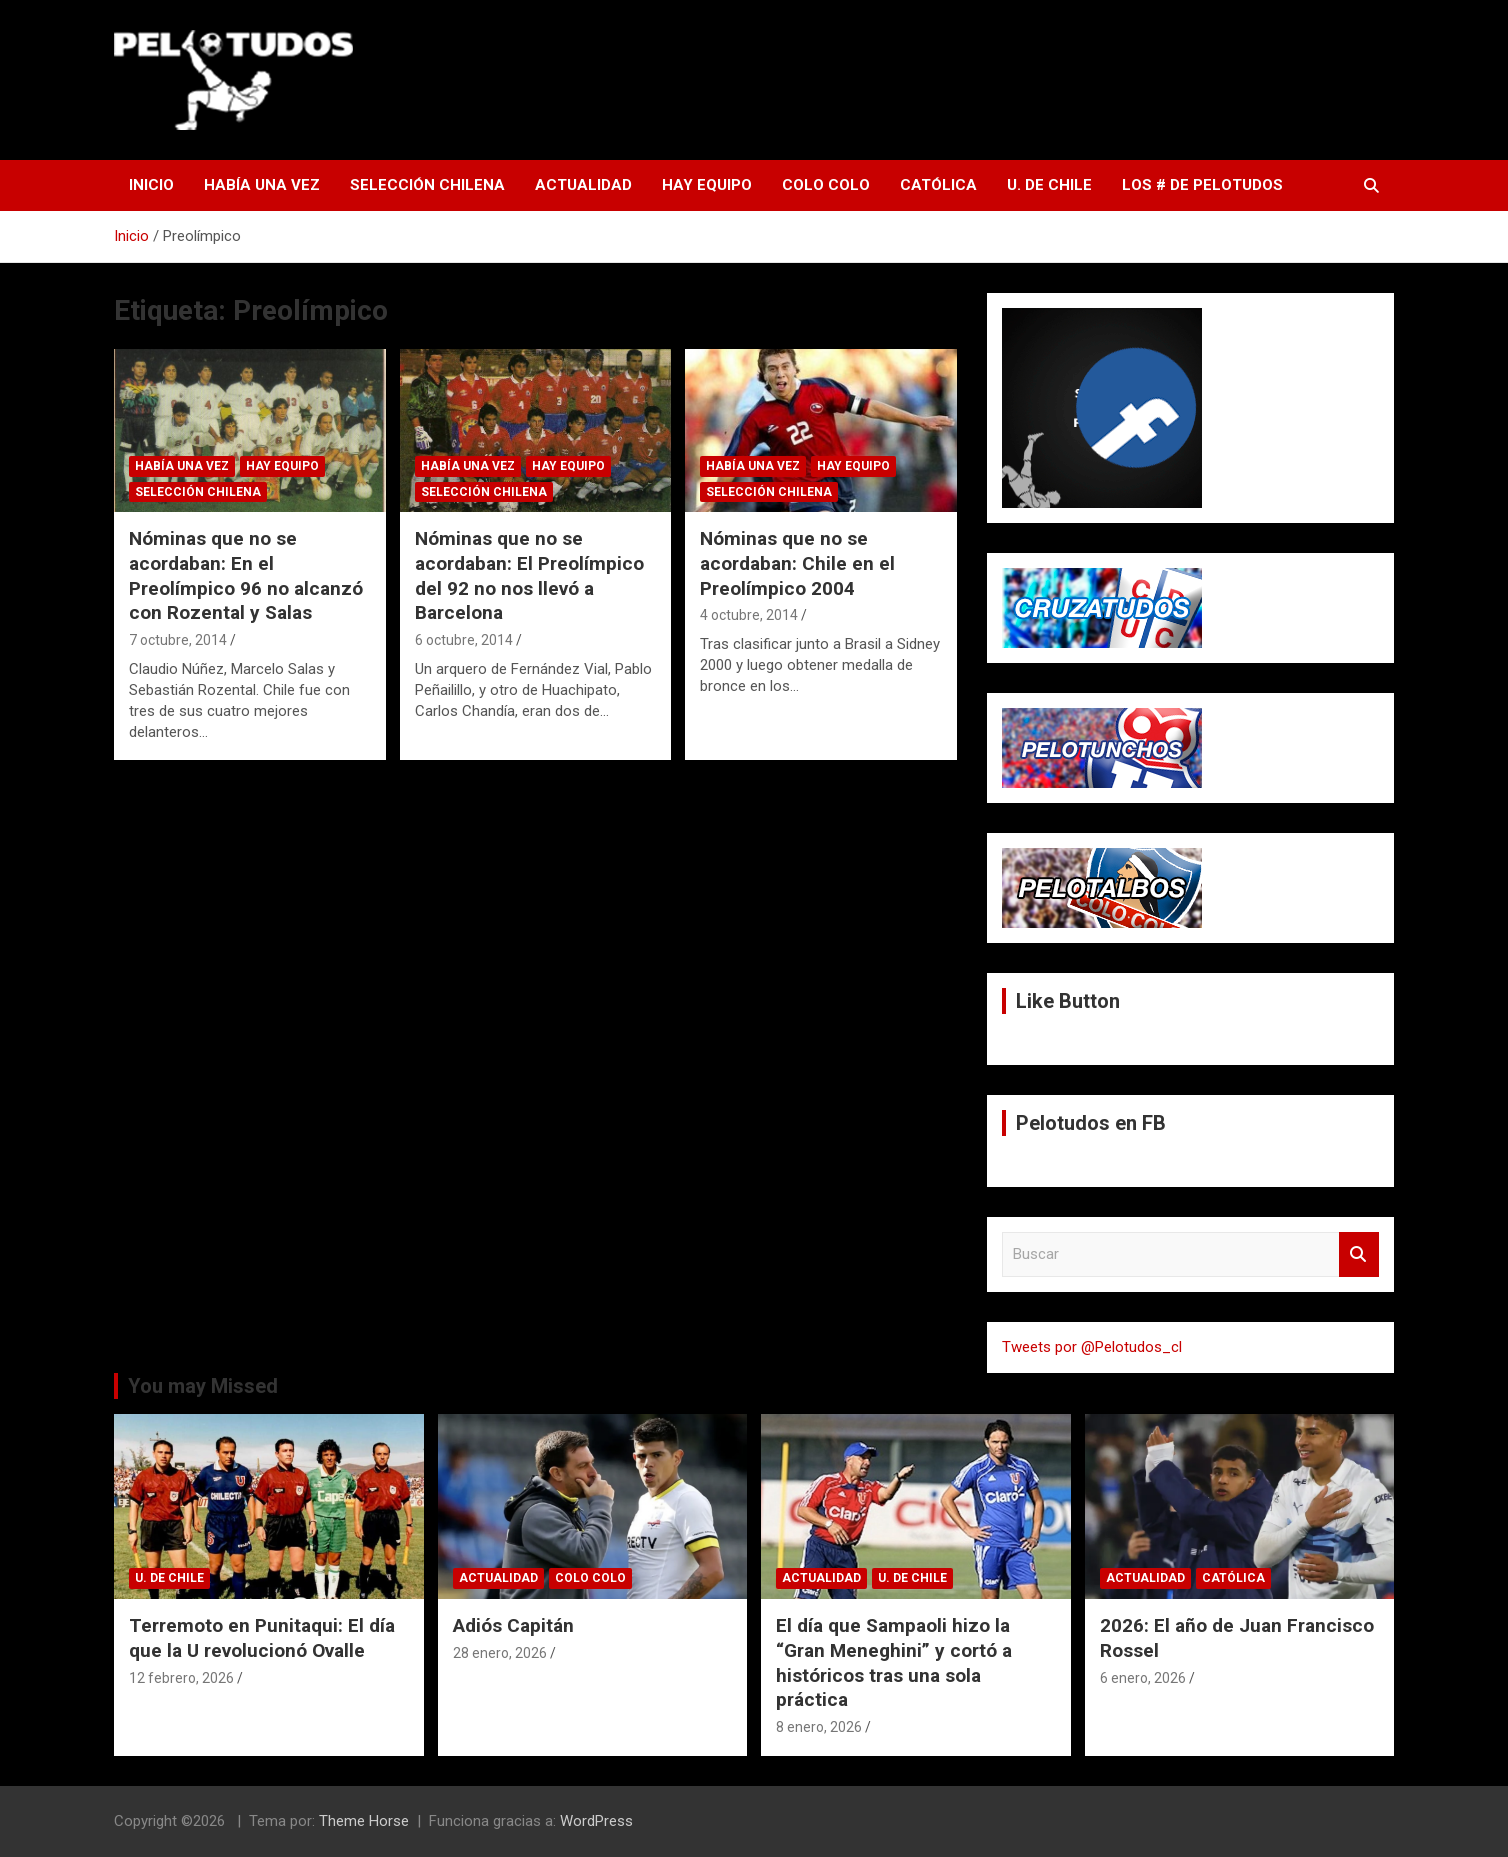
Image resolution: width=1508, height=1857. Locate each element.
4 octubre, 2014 (749, 615)
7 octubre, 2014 (178, 640)
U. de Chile (1049, 185)
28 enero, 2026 (500, 1653)
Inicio (151, 185)
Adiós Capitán (513, 1625)
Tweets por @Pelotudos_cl (1092, 1347)
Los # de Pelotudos (1202, 185)
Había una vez (262, 185)
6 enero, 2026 (1143, 1678)
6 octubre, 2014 (464, 640)
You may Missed (203, 1386)
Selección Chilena (427, 185)
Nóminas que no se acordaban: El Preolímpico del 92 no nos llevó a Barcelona (529, 575)
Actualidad (583, 185)
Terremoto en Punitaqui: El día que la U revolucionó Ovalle (262, 1638)
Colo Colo (826, 185)
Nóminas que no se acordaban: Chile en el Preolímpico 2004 (797, 563)
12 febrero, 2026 (181, 1678)
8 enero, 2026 (819, 1727)
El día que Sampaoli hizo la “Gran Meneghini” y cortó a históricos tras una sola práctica (894, 1662)
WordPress (596, 1821)
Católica (938, 185)
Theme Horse (364, 1821)
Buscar (1359, 1254)
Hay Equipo (707, 185)
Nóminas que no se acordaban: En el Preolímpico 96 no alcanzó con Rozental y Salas (246, 575)
